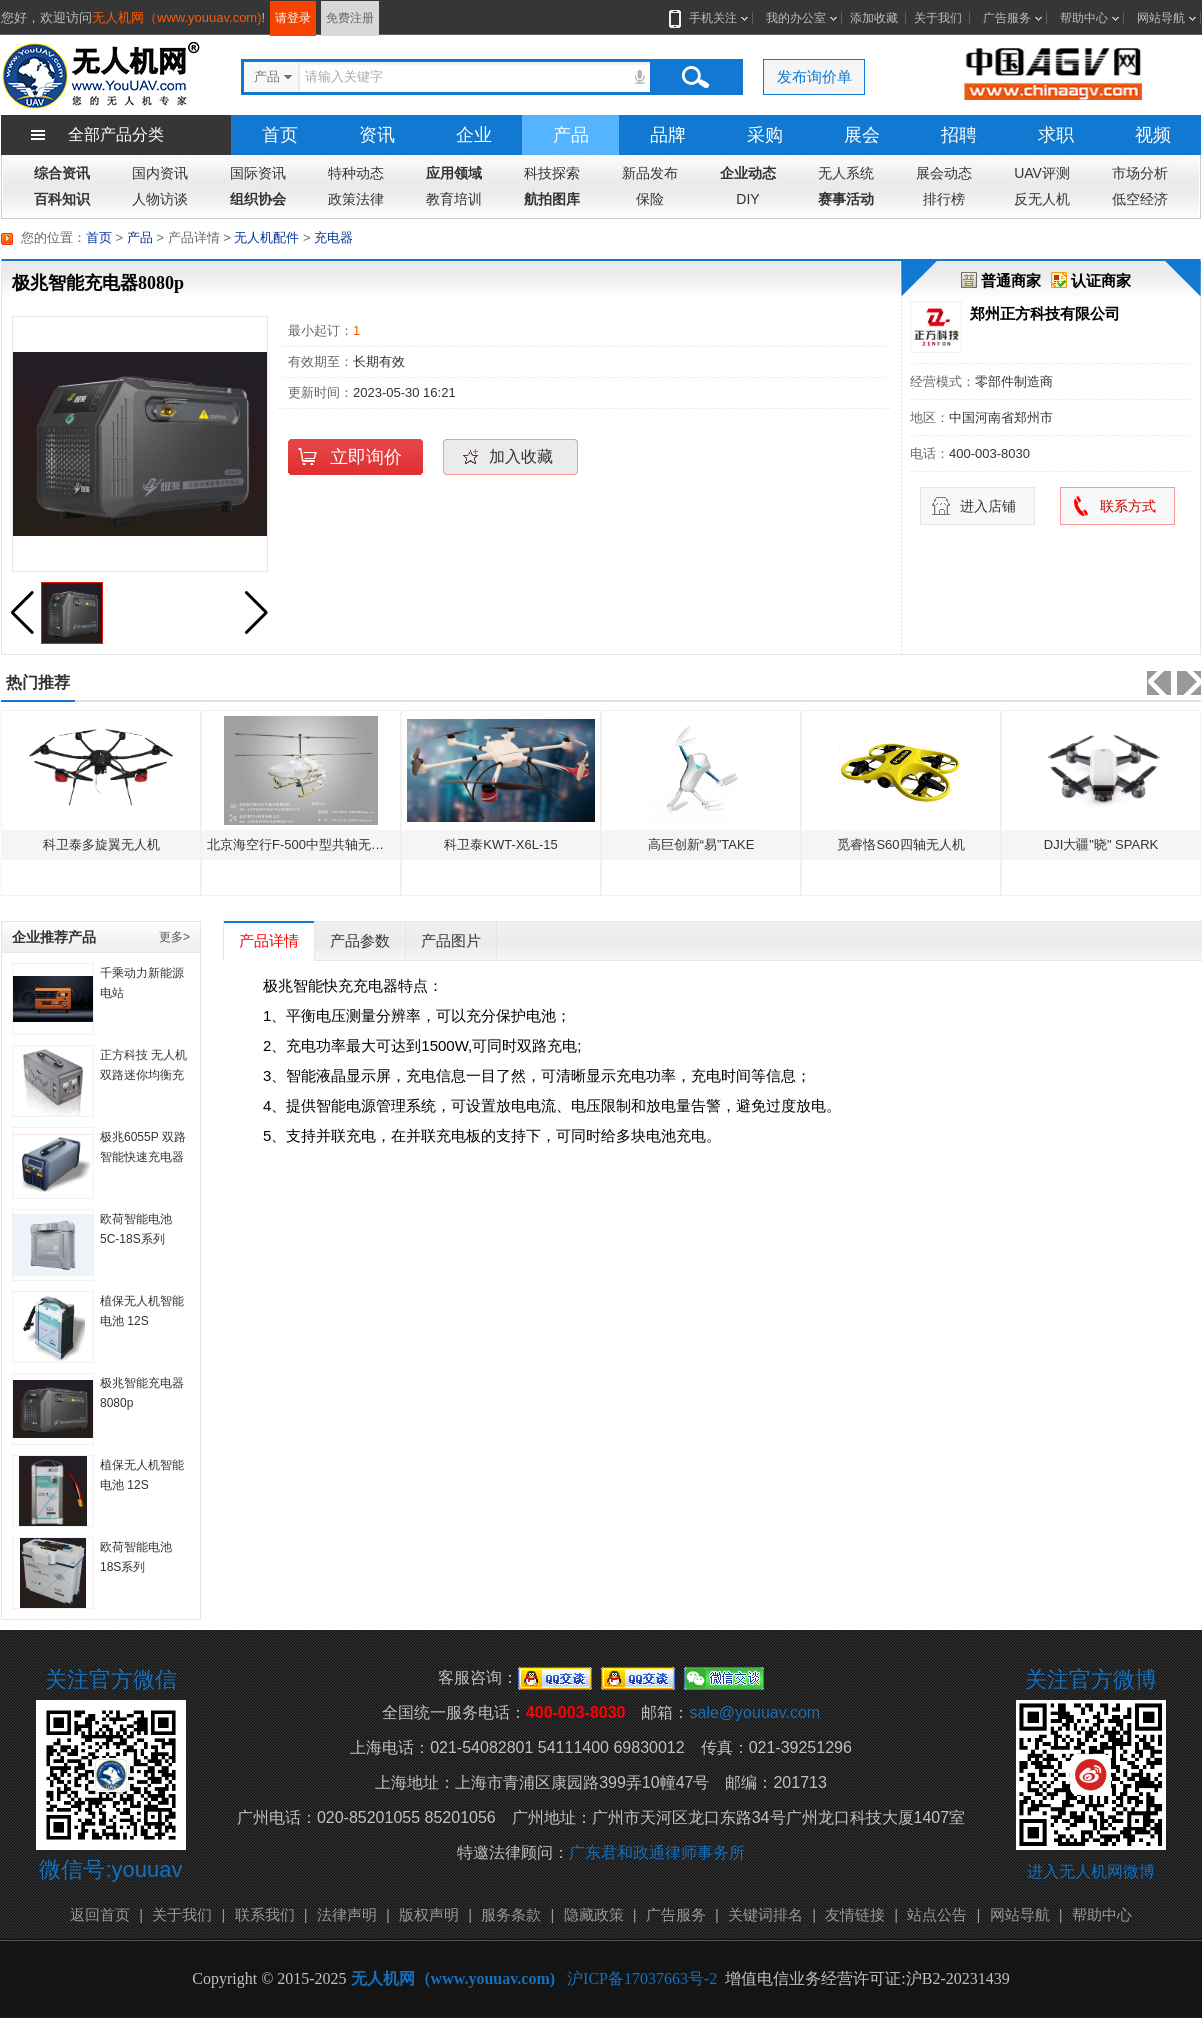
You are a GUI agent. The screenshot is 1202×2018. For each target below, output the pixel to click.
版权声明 (429, 1914)
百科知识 (62, 199)
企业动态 (748, 173)
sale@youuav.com (754, 1712)
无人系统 (846, 173)
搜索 (695, 77)
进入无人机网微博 (1091, 1871)
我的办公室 (796, 18)
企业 (474, 135)
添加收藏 (874, 18)
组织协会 (258, 199)
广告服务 (1007, 18)
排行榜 (944, 199)
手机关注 (709, 18)
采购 (765, 135)
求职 (1056, 135)
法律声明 (347, 1914)
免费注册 (350, 18)
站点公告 (937, 1914)
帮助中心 (1084, 18)
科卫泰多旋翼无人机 (101, 844)
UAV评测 (1042, 173)
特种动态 (356, 173)
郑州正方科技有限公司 (1045, 313)
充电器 (333, 237)
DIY (747, 199)
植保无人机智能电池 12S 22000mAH (142, 1321)
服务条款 (511, 1914)
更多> (174, 937)
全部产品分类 (116, 134)
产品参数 (360, 940)
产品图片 (451, 940)
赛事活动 (846, 199)
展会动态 (944, 173)
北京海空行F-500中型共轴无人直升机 (315, 844)
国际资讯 (258, 173)
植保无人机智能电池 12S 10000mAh (142, 1485)
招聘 (959, 135)
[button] (256, 613)
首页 (280, 135)
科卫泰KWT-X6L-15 (500, 844)
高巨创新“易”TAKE (701, 844)
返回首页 (100, 1914)
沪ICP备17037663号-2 (642, 1978)
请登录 (293, 18)
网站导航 (1161, 18)
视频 (1153, 135)
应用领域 (454, 173)
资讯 (377, 135)
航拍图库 (552, 199)
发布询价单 (814, 76)
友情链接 (855, 1914)
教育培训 (454, 199)
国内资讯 (160, 173)
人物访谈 (160, 199)
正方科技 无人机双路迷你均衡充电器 (143, 1075)
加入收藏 (521, 456)
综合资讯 (62, 173)
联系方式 (1128, 506)
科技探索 (552, 173)
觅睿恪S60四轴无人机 (900, 844)
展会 (862, 135)
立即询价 (366, 457)
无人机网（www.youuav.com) (177, 17)
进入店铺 (988, 506)
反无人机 (1042, 199)
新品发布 (650, 173)
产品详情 (269, 940)
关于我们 (938, 18)
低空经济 (1140, 199)
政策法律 (356, 199)
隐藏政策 (594, 1914)
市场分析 (1140, 173)
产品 (571, 135)
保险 (650, 199)
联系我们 (265, 1914)
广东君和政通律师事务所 (657, 1852)
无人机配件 (266, 237)
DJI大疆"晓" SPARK (1101, 844)
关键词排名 (765, 1914)
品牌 (668, 135)
